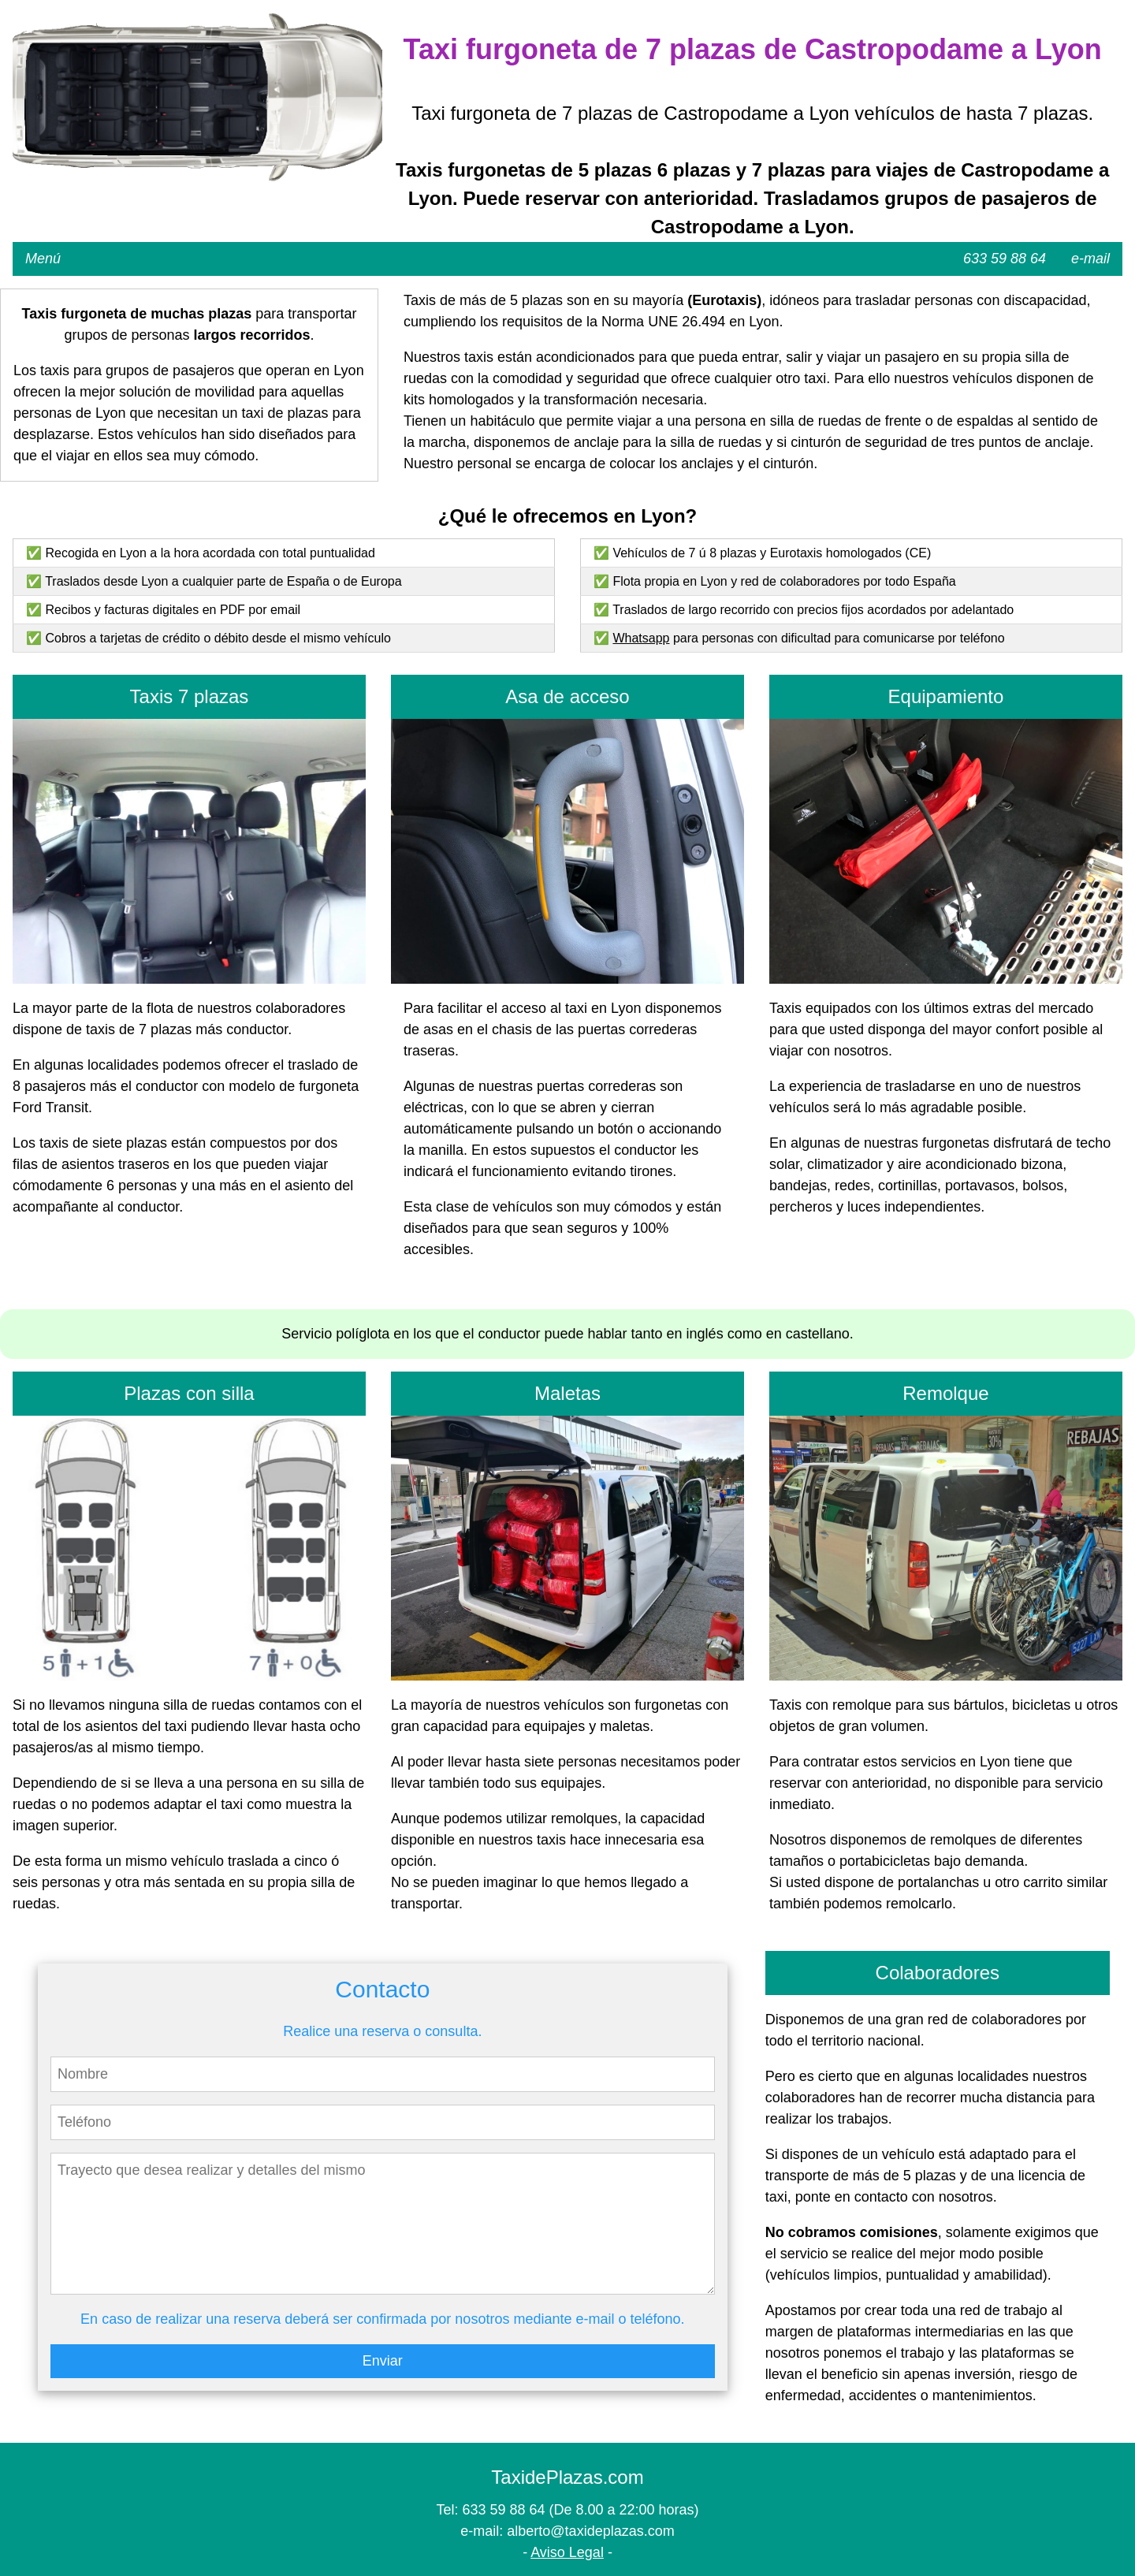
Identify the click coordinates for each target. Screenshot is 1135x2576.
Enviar (383, 2361)
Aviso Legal (567, 2552)
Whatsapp (640, 638)
